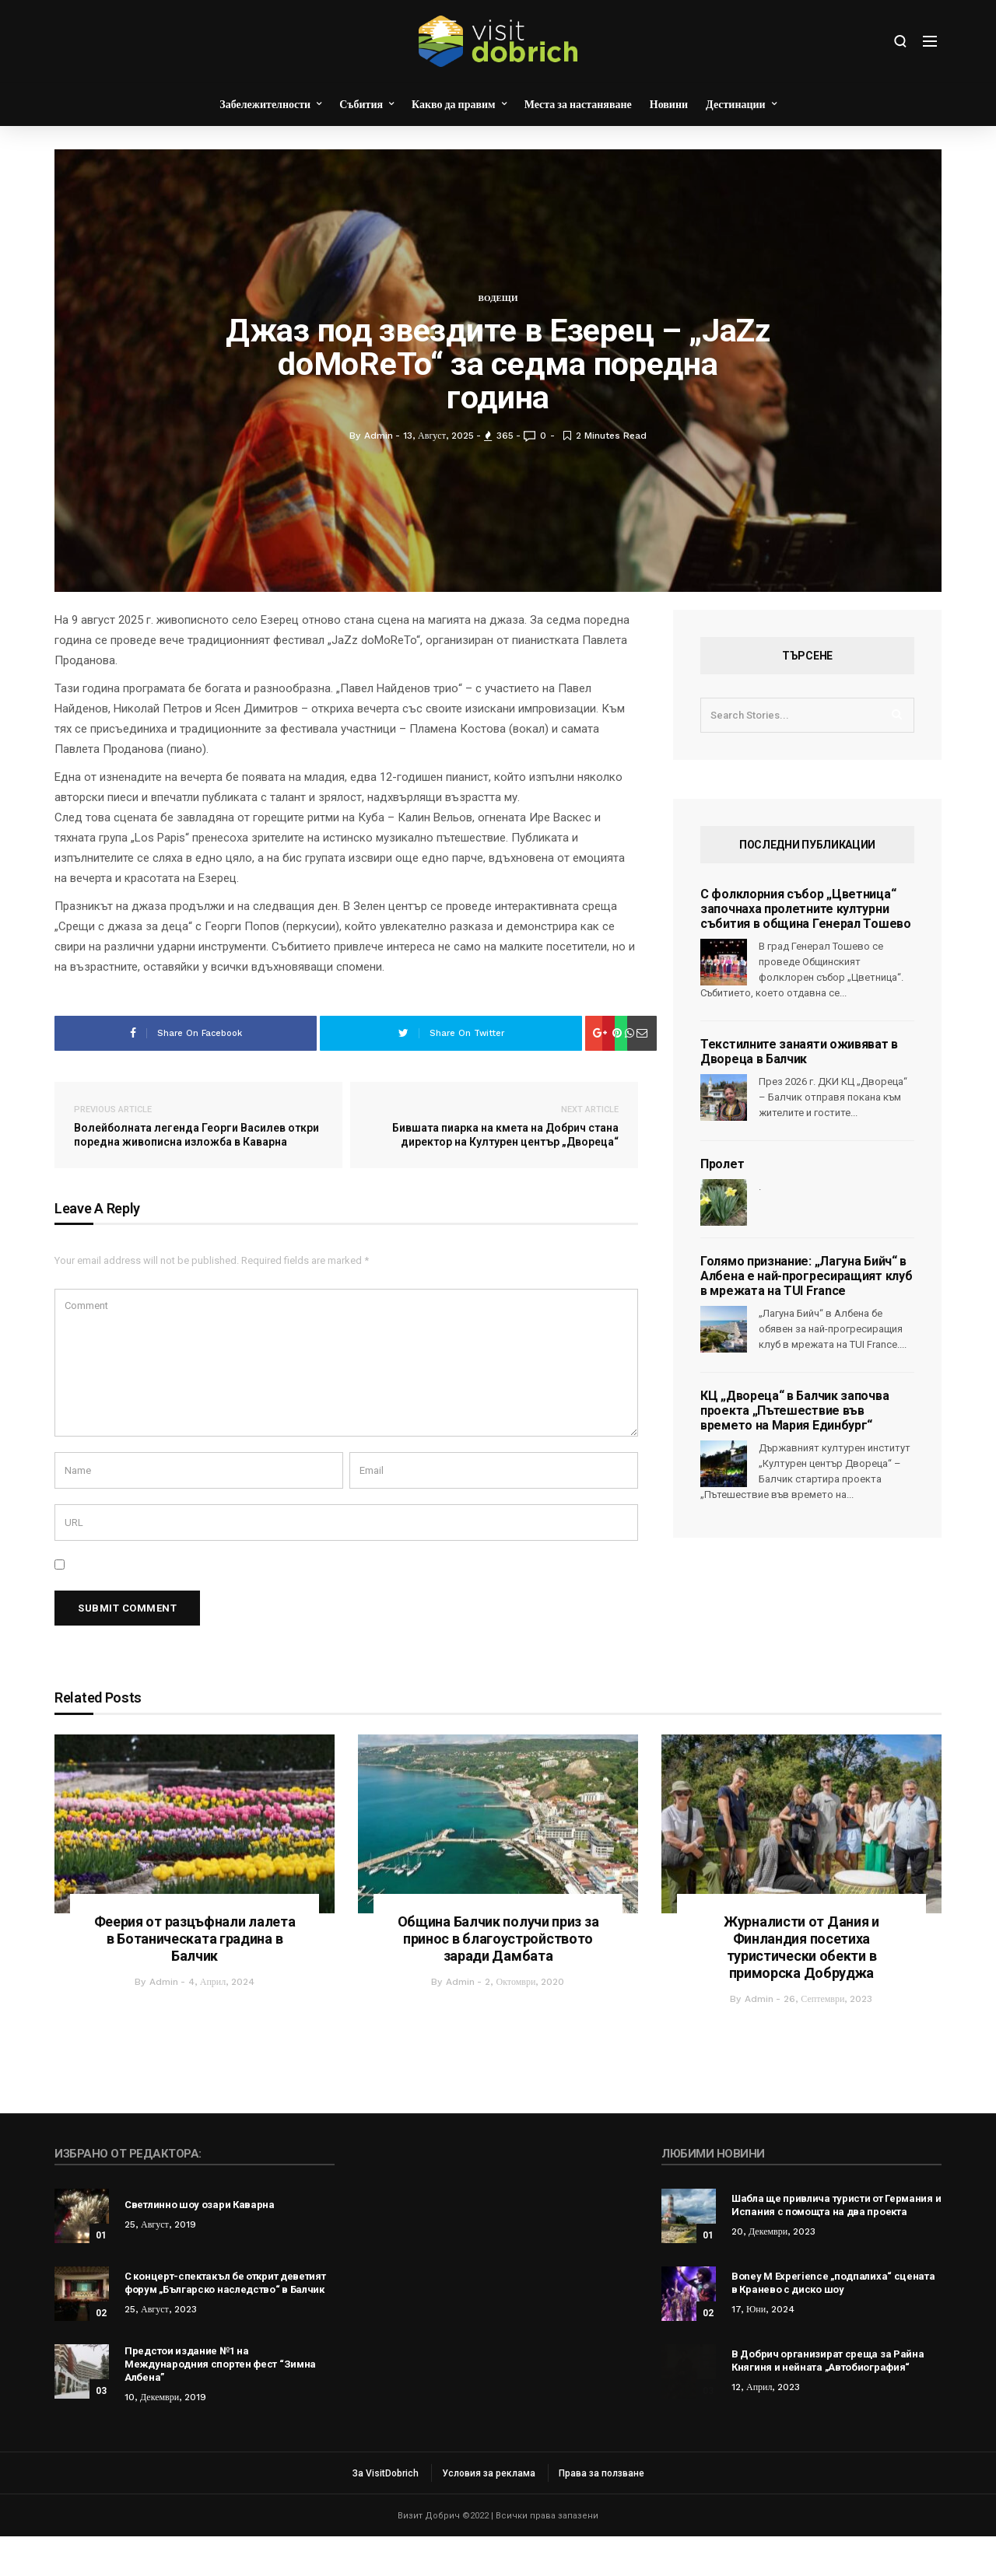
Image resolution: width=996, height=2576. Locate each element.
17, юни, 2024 (762, 2348)
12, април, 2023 (766, 2426)
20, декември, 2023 (773, 2271)
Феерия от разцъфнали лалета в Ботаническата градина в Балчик (195, 1978)
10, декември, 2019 (165, 2436)
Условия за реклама (488, 2513)
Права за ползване (601, 2513)
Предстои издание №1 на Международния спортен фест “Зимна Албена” (220, 2404)
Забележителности (264, 104)
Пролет (722, 1203)
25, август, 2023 (160, 2348)
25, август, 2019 (160, 2264)
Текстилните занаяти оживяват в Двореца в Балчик (799, 1091)
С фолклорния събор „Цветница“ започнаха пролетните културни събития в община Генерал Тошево (805, 948)
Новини (669, 104)
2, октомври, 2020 (524, 2021)
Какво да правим (454, 104)
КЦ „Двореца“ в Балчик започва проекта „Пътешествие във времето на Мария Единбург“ (794, 1450)
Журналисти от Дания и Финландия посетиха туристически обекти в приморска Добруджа (801, 1987)
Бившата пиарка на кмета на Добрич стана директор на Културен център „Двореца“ (494, 1165)
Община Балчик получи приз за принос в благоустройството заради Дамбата (498, 1978)
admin (163, 2021)
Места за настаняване (578, 104)
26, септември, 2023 (828, 2038)
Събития (361, 104)
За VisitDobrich (385, 2513)
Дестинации (736, 104)
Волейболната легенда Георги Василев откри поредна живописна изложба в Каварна (198, 1165)
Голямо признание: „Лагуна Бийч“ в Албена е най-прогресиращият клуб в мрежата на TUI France (806, 1315)
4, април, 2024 (221, 2021)
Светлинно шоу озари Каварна (199, 2244)
